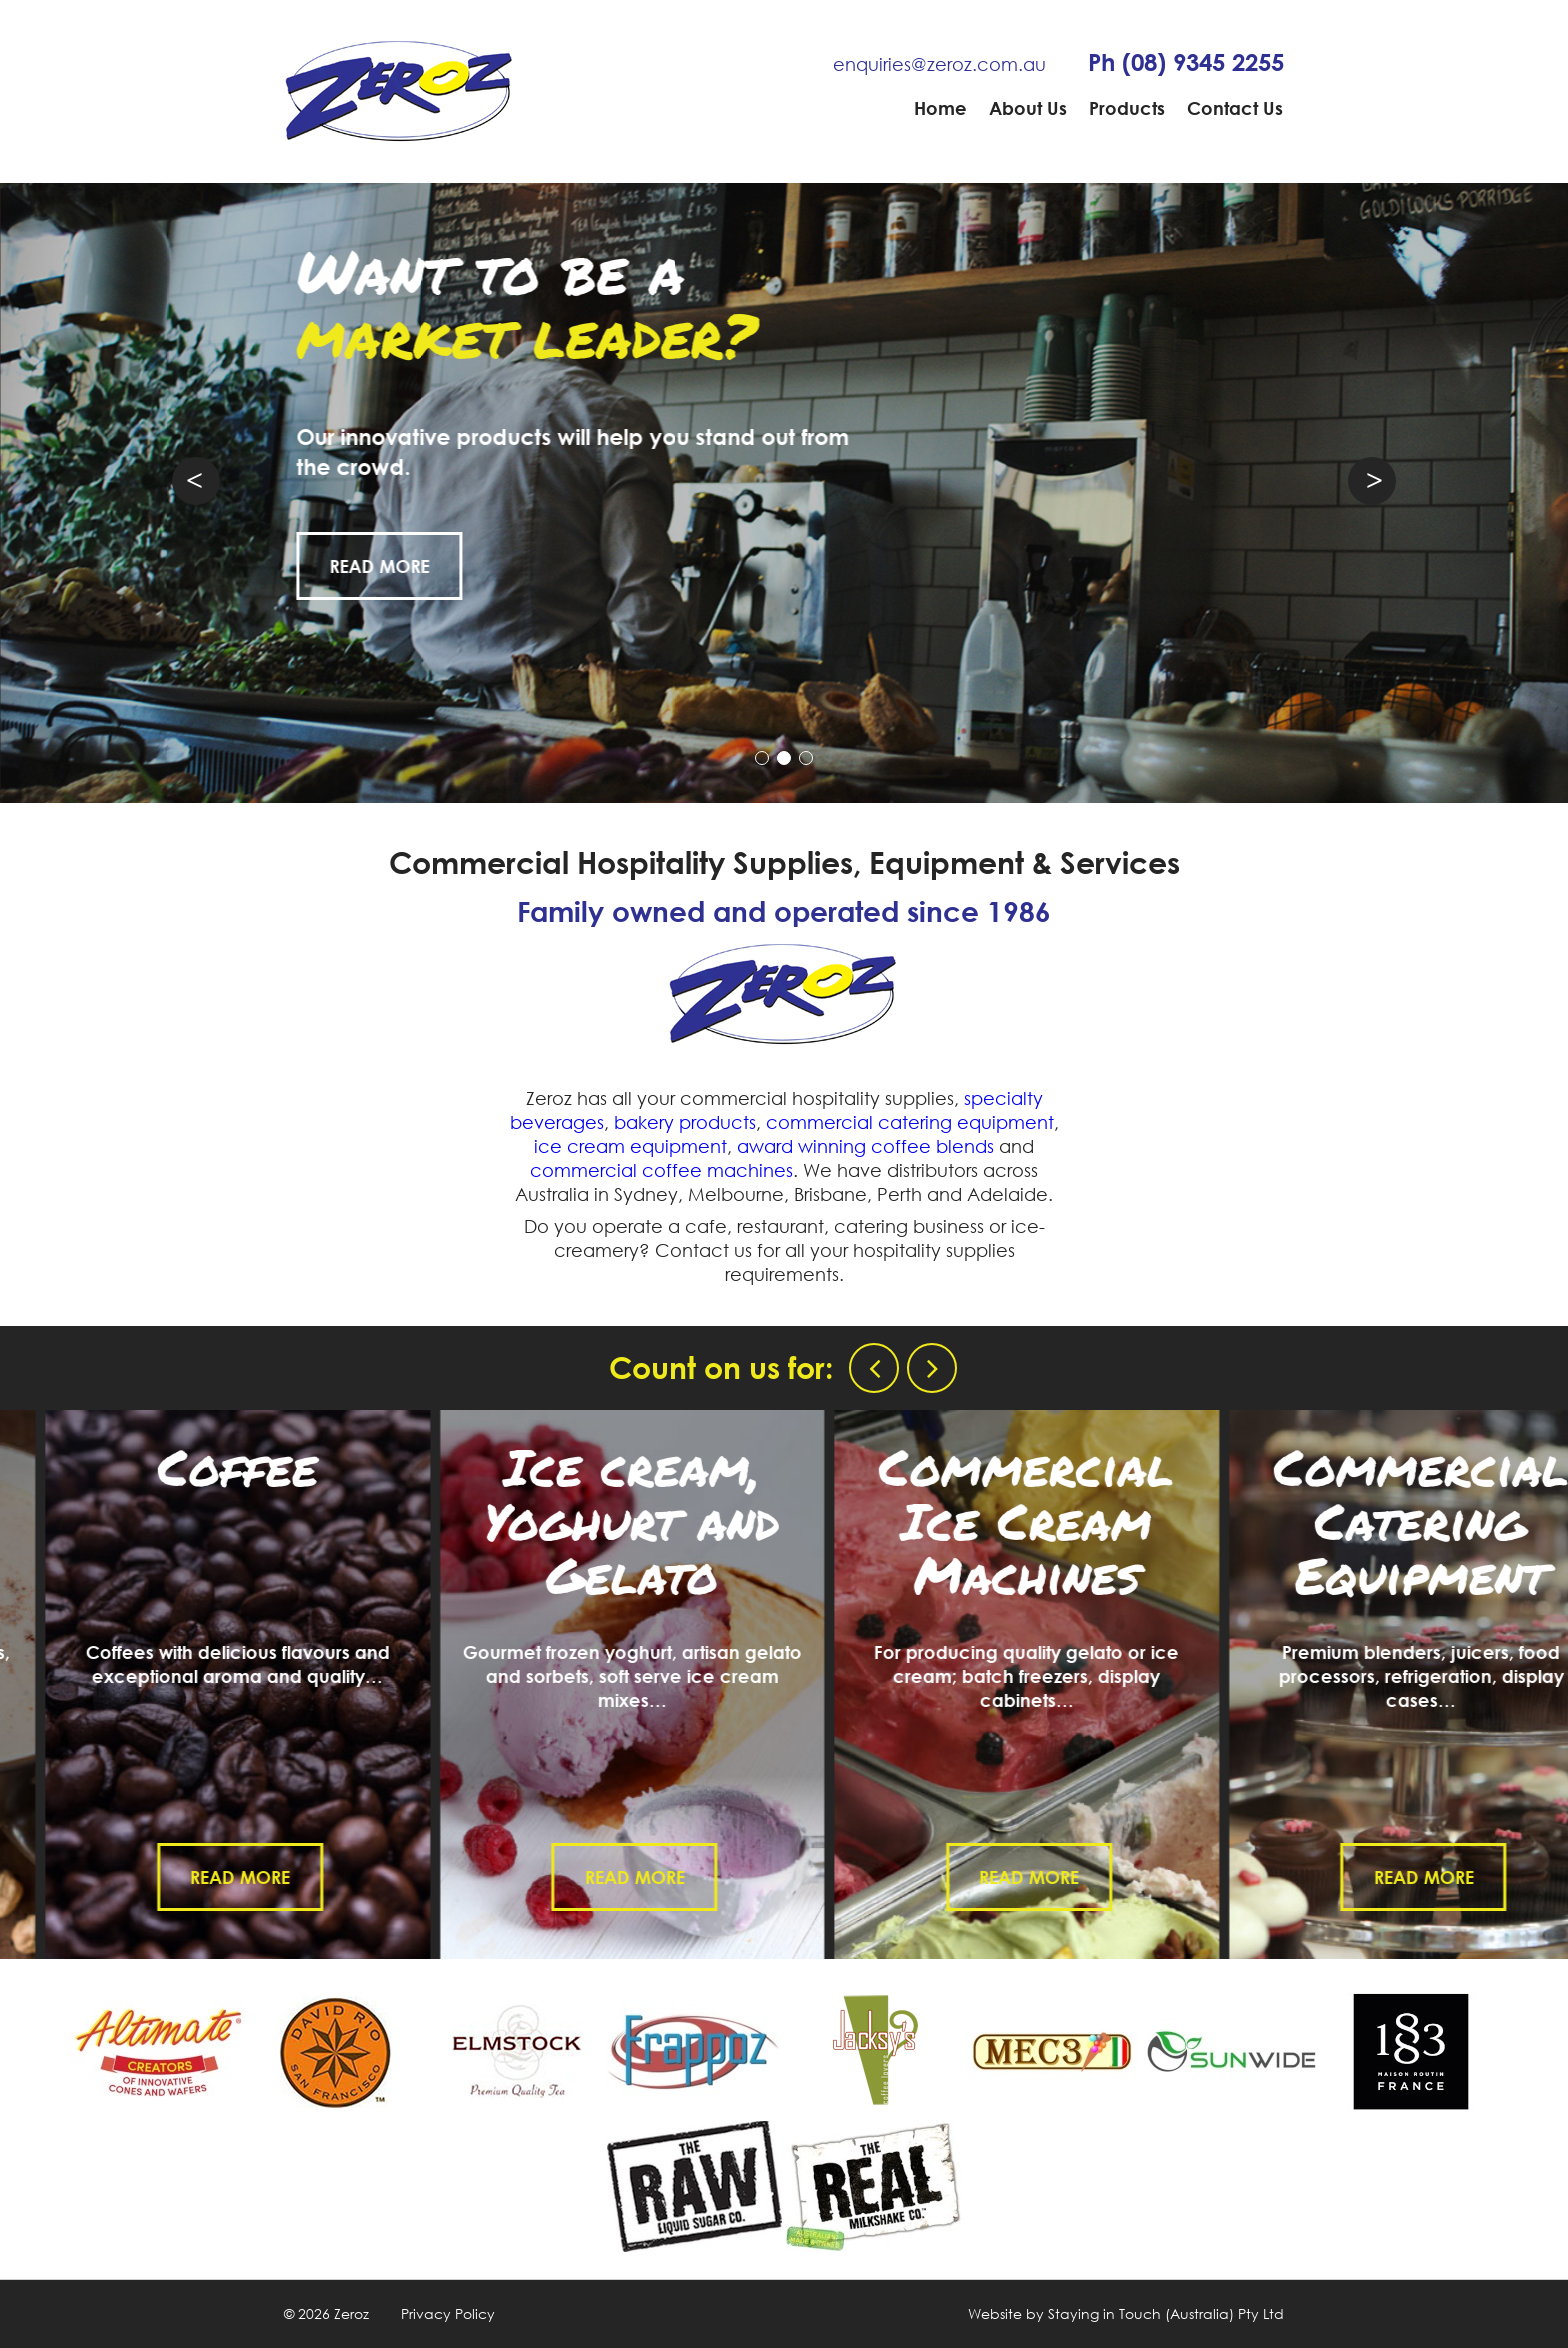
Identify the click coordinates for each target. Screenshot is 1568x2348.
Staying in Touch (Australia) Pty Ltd (1166, 2313)
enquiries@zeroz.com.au (939, 64)
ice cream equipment (630, 1146)
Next (1372, 481)
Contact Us (1235, 108)
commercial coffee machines (661, 1170)
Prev (196, 481)
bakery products (685, 1122)
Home (940, 108)
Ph (1186, 62)
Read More (405, 566)
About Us (1028, 108)
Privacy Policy (448, 2313)
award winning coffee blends (865, 1146)
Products (1127, 108)
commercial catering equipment (910, 1122)
